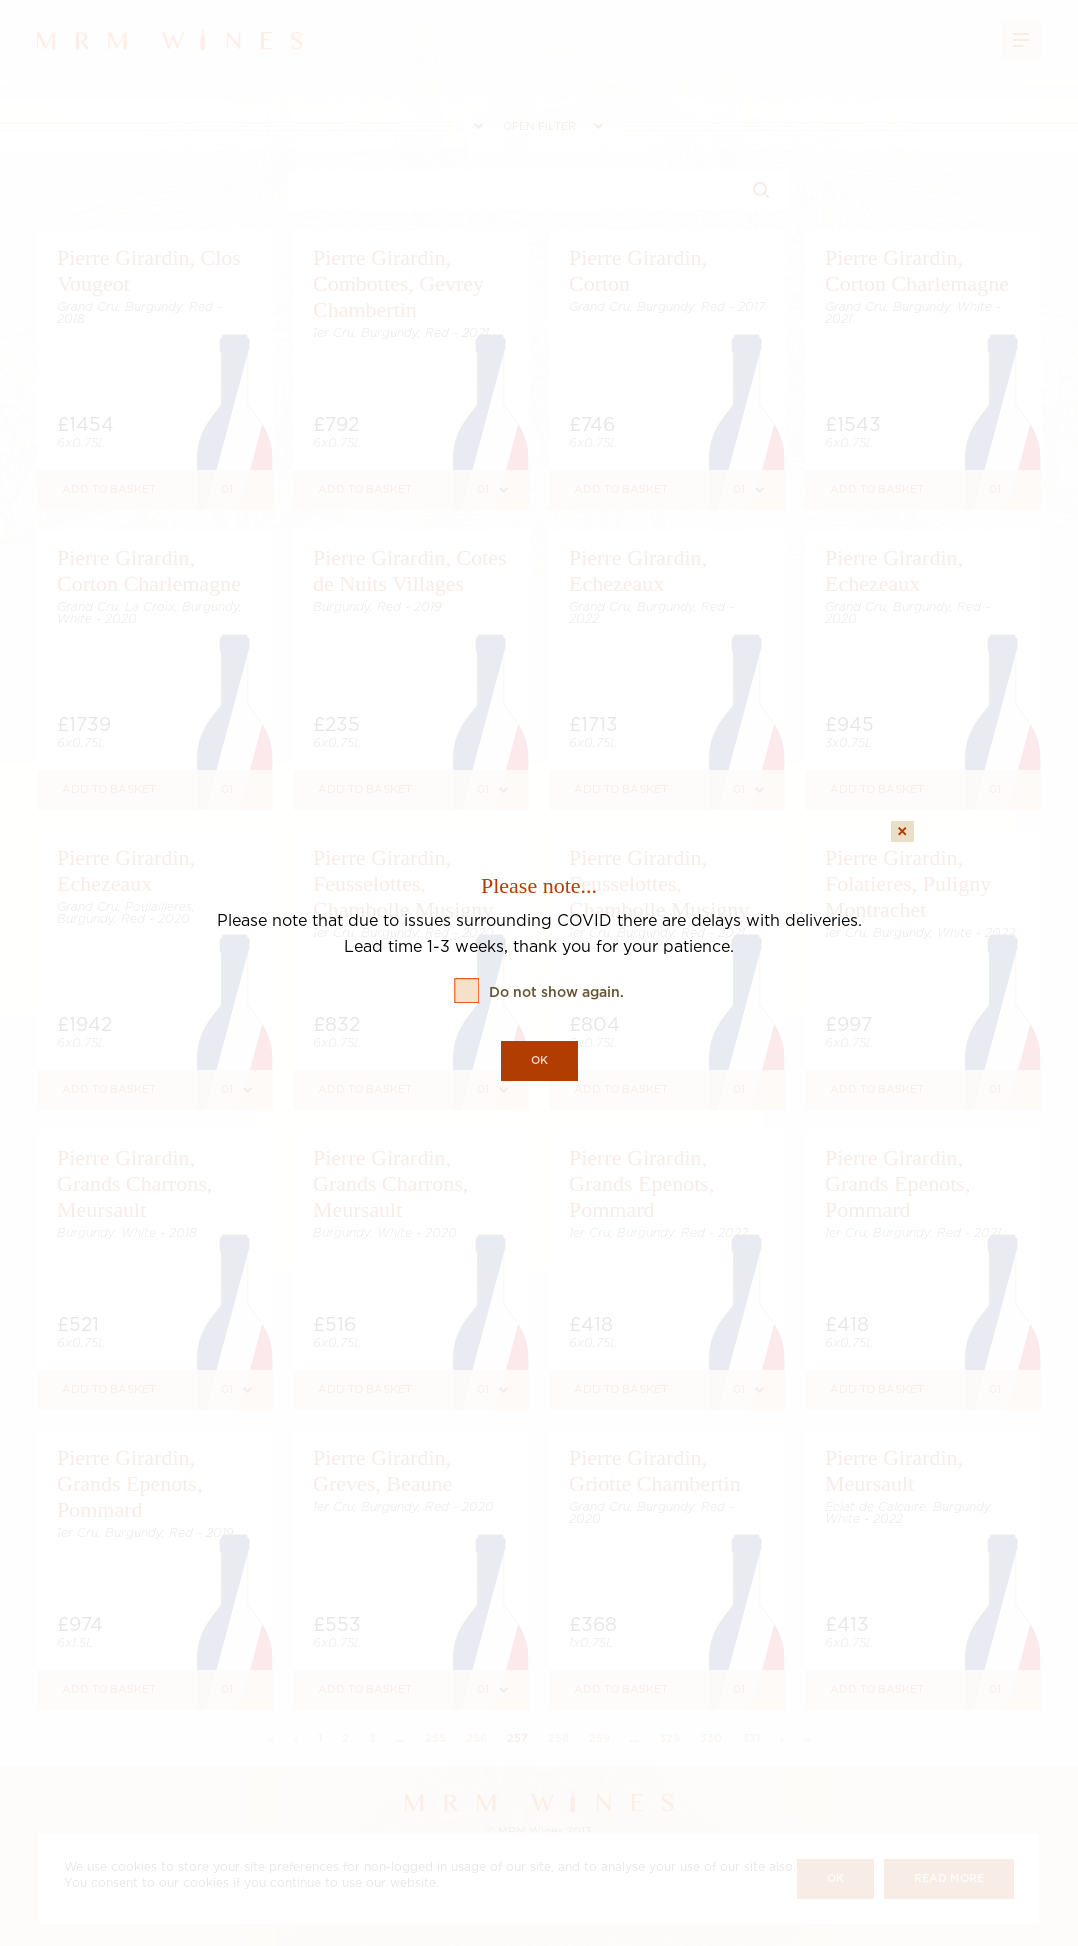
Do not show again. (556, 993)
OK (539, 1061)
